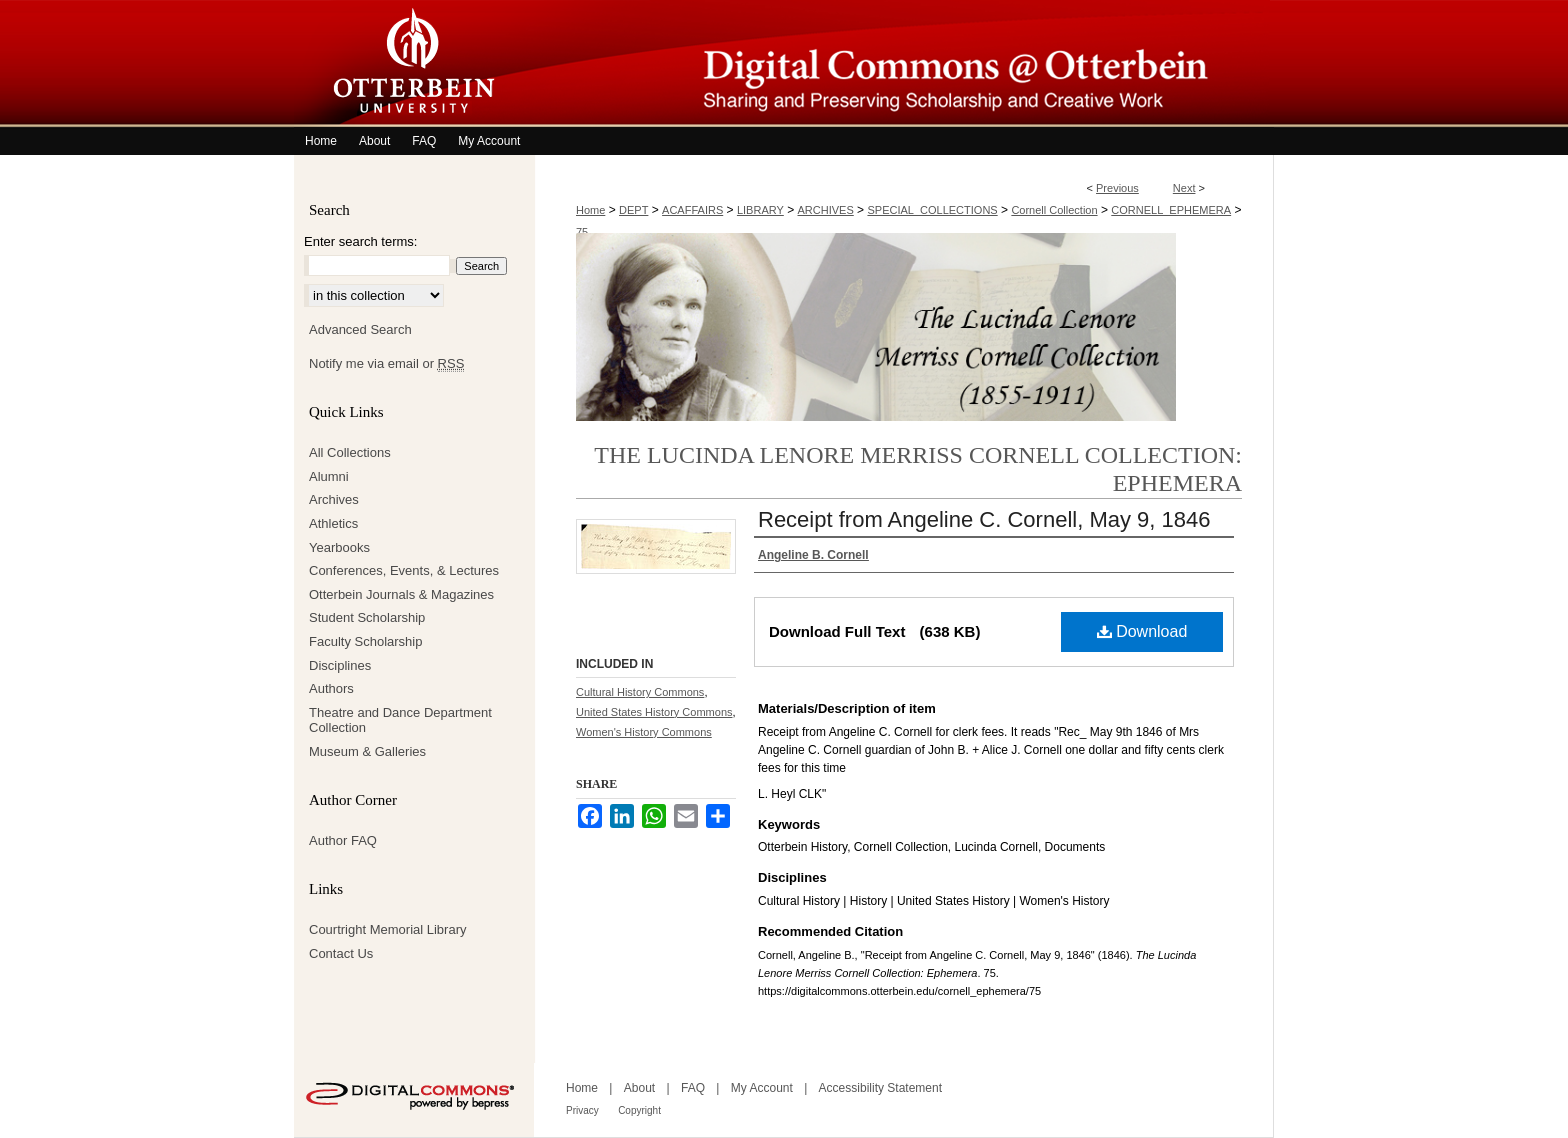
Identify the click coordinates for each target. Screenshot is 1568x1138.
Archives (334, 499)
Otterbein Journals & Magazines (401, 594)
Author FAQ (343, 840)
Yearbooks (339, 547)
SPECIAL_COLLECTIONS (932, 210)
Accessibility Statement (880, 1088)
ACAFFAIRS (692, 210)
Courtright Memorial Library (388, 929)
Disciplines (340, 665)
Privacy (582, 1110)
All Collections (350, 452)
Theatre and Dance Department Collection (400, 720)
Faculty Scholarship (365, 641)
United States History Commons (654, 712)
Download (1142, 631)
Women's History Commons (644, 732)
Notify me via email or (386, 364)
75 (582, 232)
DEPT (633, 210)
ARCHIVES (826, 210)
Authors (331, 688)
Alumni (329, 476)
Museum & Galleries (367, 751)
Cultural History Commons (640, 692)
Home (590, 210)
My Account (762, 1088)
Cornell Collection (1054, 210)
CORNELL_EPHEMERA (1171, 210)
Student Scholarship (367, 617)
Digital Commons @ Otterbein (904, 63)
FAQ (693, 1088)
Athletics (333, 523)
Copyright (639, 1110)
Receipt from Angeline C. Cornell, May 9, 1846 (984, 519)
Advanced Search (360, 329)
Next (1184, 188)
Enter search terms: (360, 241)
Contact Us (341, 953)
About (639, 1088)
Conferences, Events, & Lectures (404, 570)
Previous (1117, 188)
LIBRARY (760, 210)
